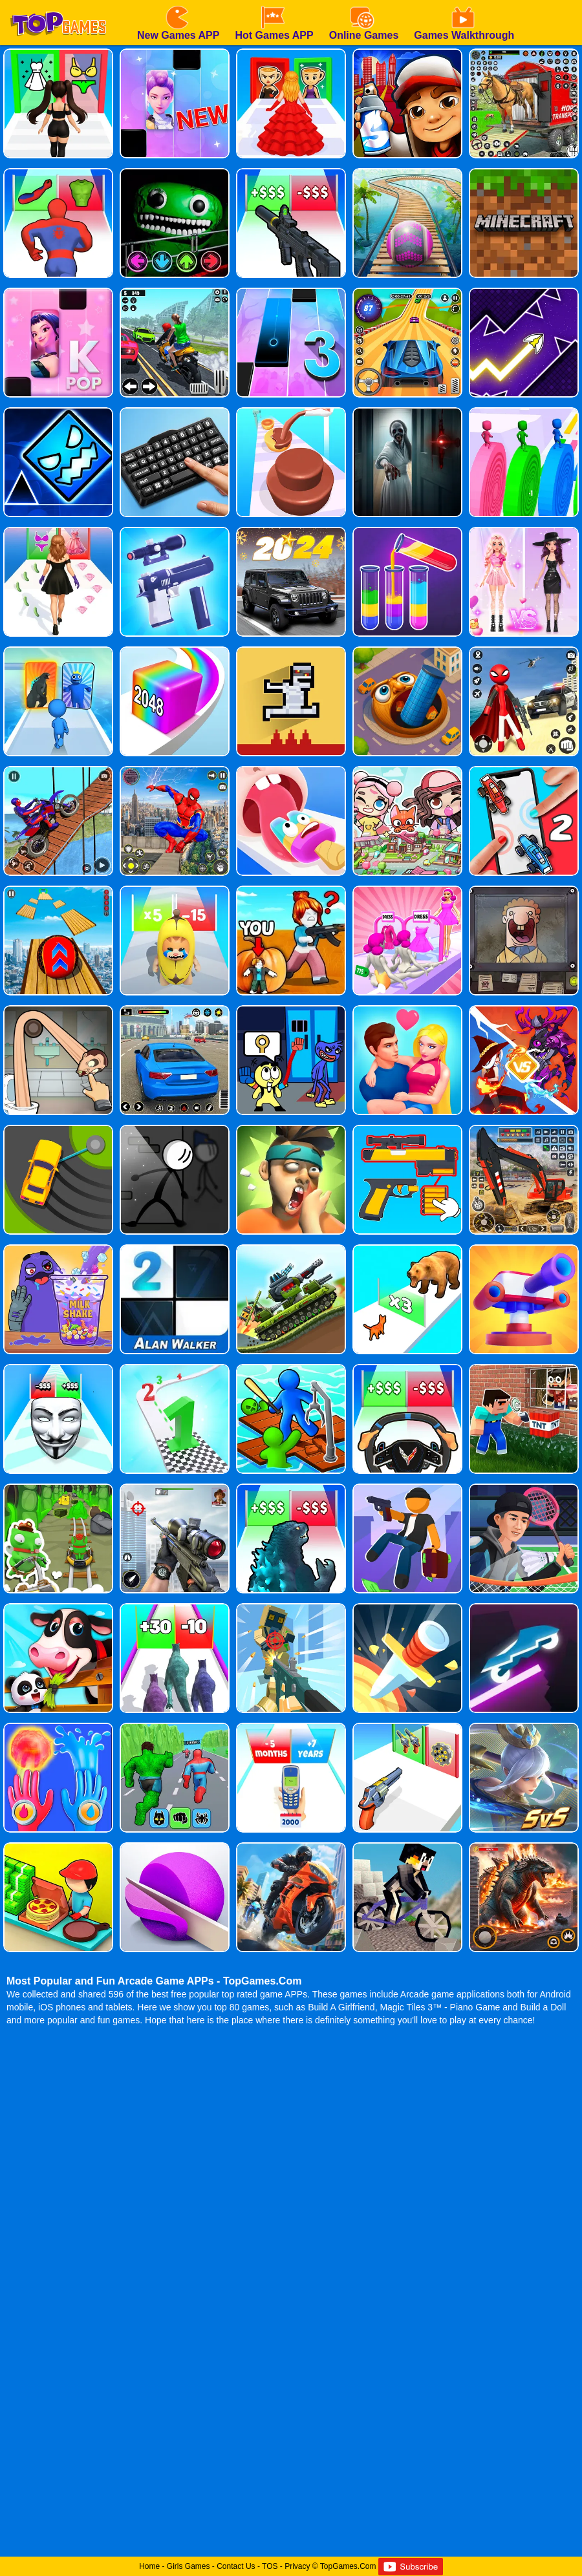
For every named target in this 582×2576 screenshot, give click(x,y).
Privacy (297, 2566)
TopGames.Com (348, 2566)
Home (149, 2566)
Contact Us (236, 2566)
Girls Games (188, 2566)
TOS (269, 2566)
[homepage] (58, 4)
